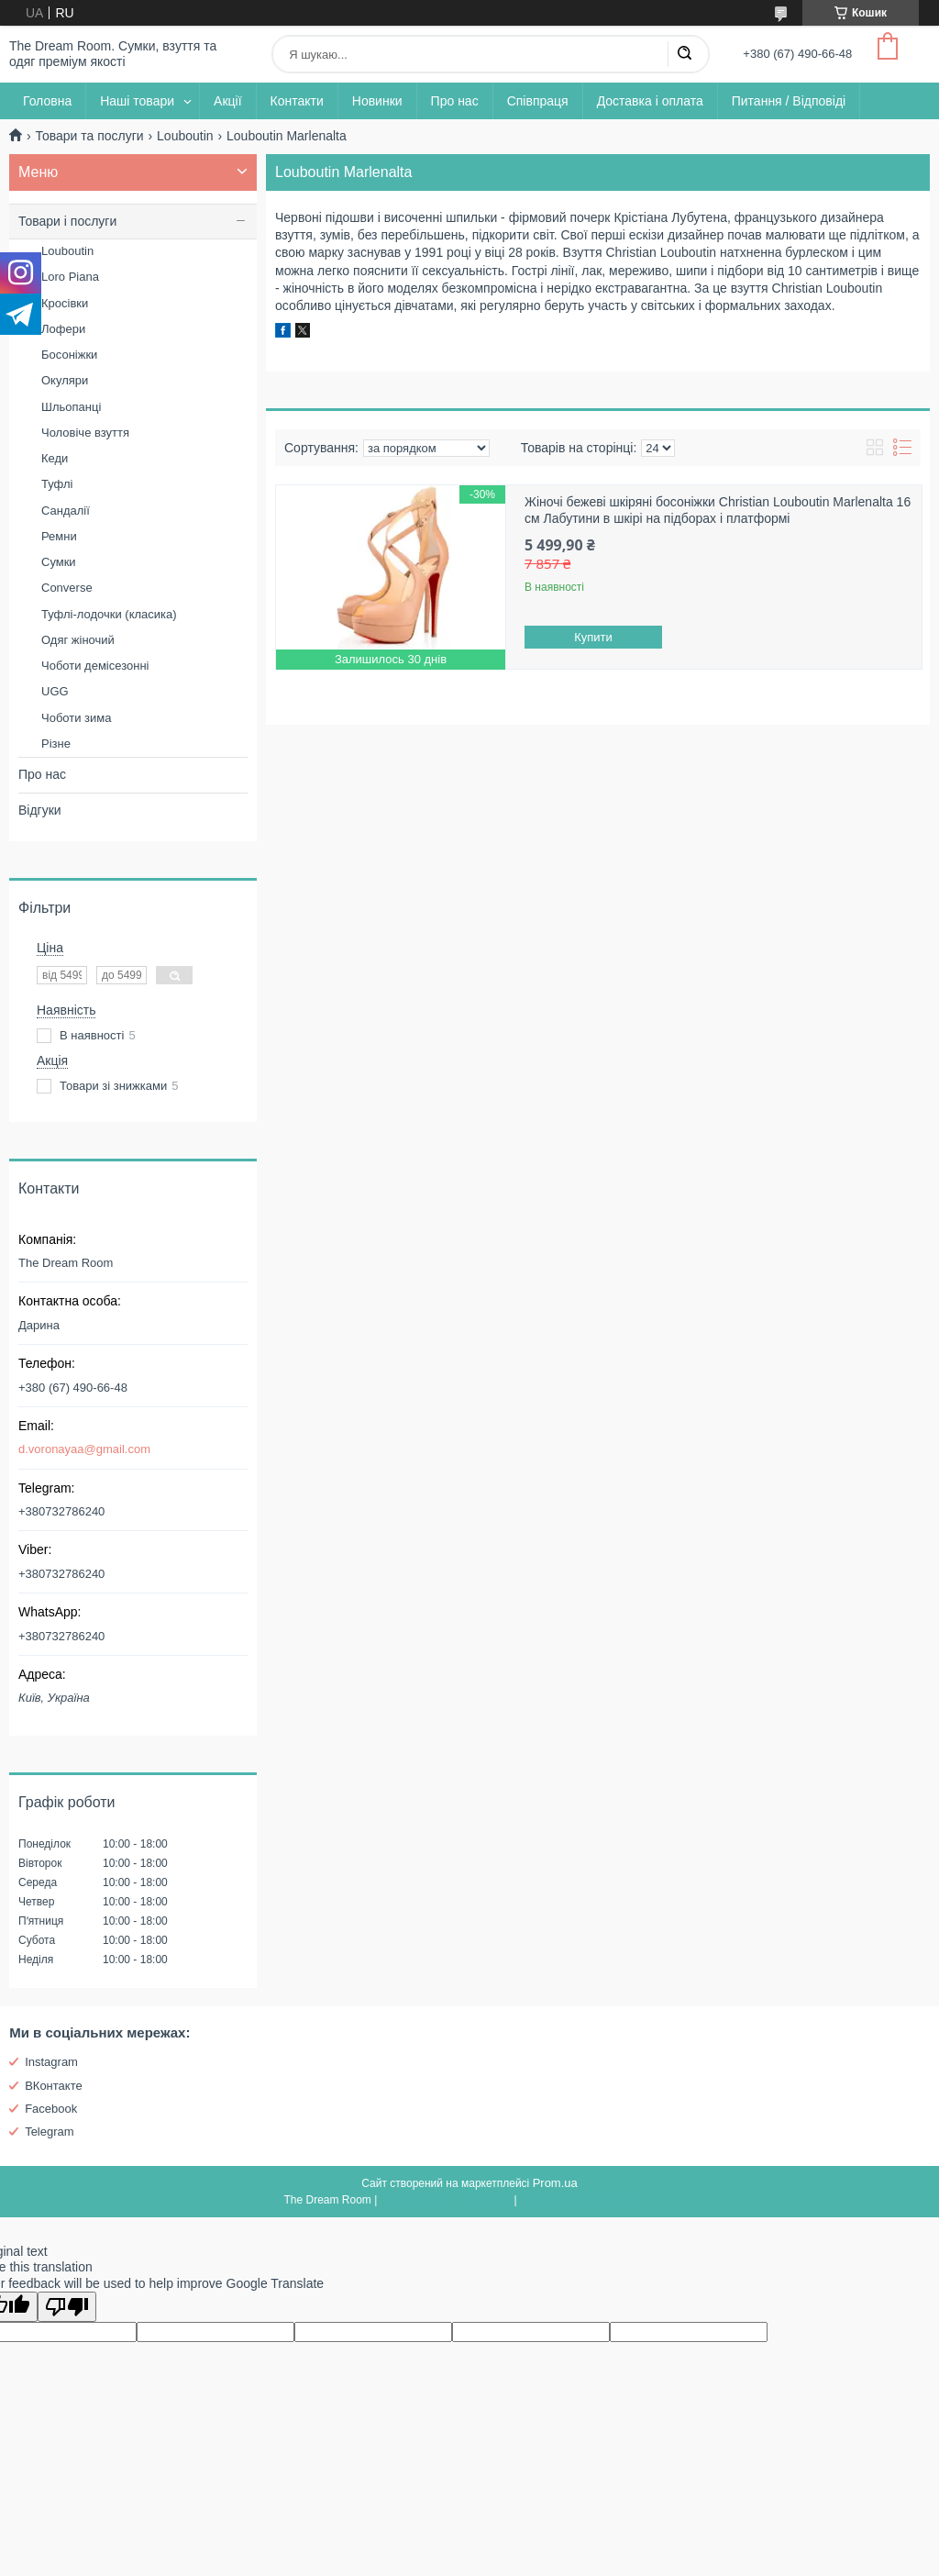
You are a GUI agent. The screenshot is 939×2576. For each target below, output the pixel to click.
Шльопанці (71, 407)
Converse (67, 587)
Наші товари (137, 101)
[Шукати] (684, 54)
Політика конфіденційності (588, 2199)
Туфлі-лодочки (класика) (109, 614)
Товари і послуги (67, 221)
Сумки (58, 562)
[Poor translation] (67, 2307)
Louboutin (185, 135)
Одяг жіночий (78, 640)
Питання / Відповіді (788, 101)
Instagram (51, 2062)
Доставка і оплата (650, 101)
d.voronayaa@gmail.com (84, 1449)
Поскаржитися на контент (446, 2199)
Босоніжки (69, 354)
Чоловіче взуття (85, 432)
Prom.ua (555, 2183)
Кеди (54, 458)
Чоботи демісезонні (95, 665)
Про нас (455, 101)
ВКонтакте (54, 2086)
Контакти (297, 101)
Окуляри (64, 380)
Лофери (63, 329)
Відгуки (39, 810)
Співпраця (538, 101)
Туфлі (56, 484)
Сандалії (65, 510)
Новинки (377, 101)
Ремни (59, 536)
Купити (593, 637)
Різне (56, 743)
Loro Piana (70, 276)
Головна (47, 101)
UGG (55, 691)
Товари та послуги (89, 135)
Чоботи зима (76, 718)
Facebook (51, 2108)
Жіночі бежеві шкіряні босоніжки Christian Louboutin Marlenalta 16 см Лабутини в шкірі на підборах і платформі (718, 510)
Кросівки (64, 303)
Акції (227, 101)
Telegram (49, 2131)
